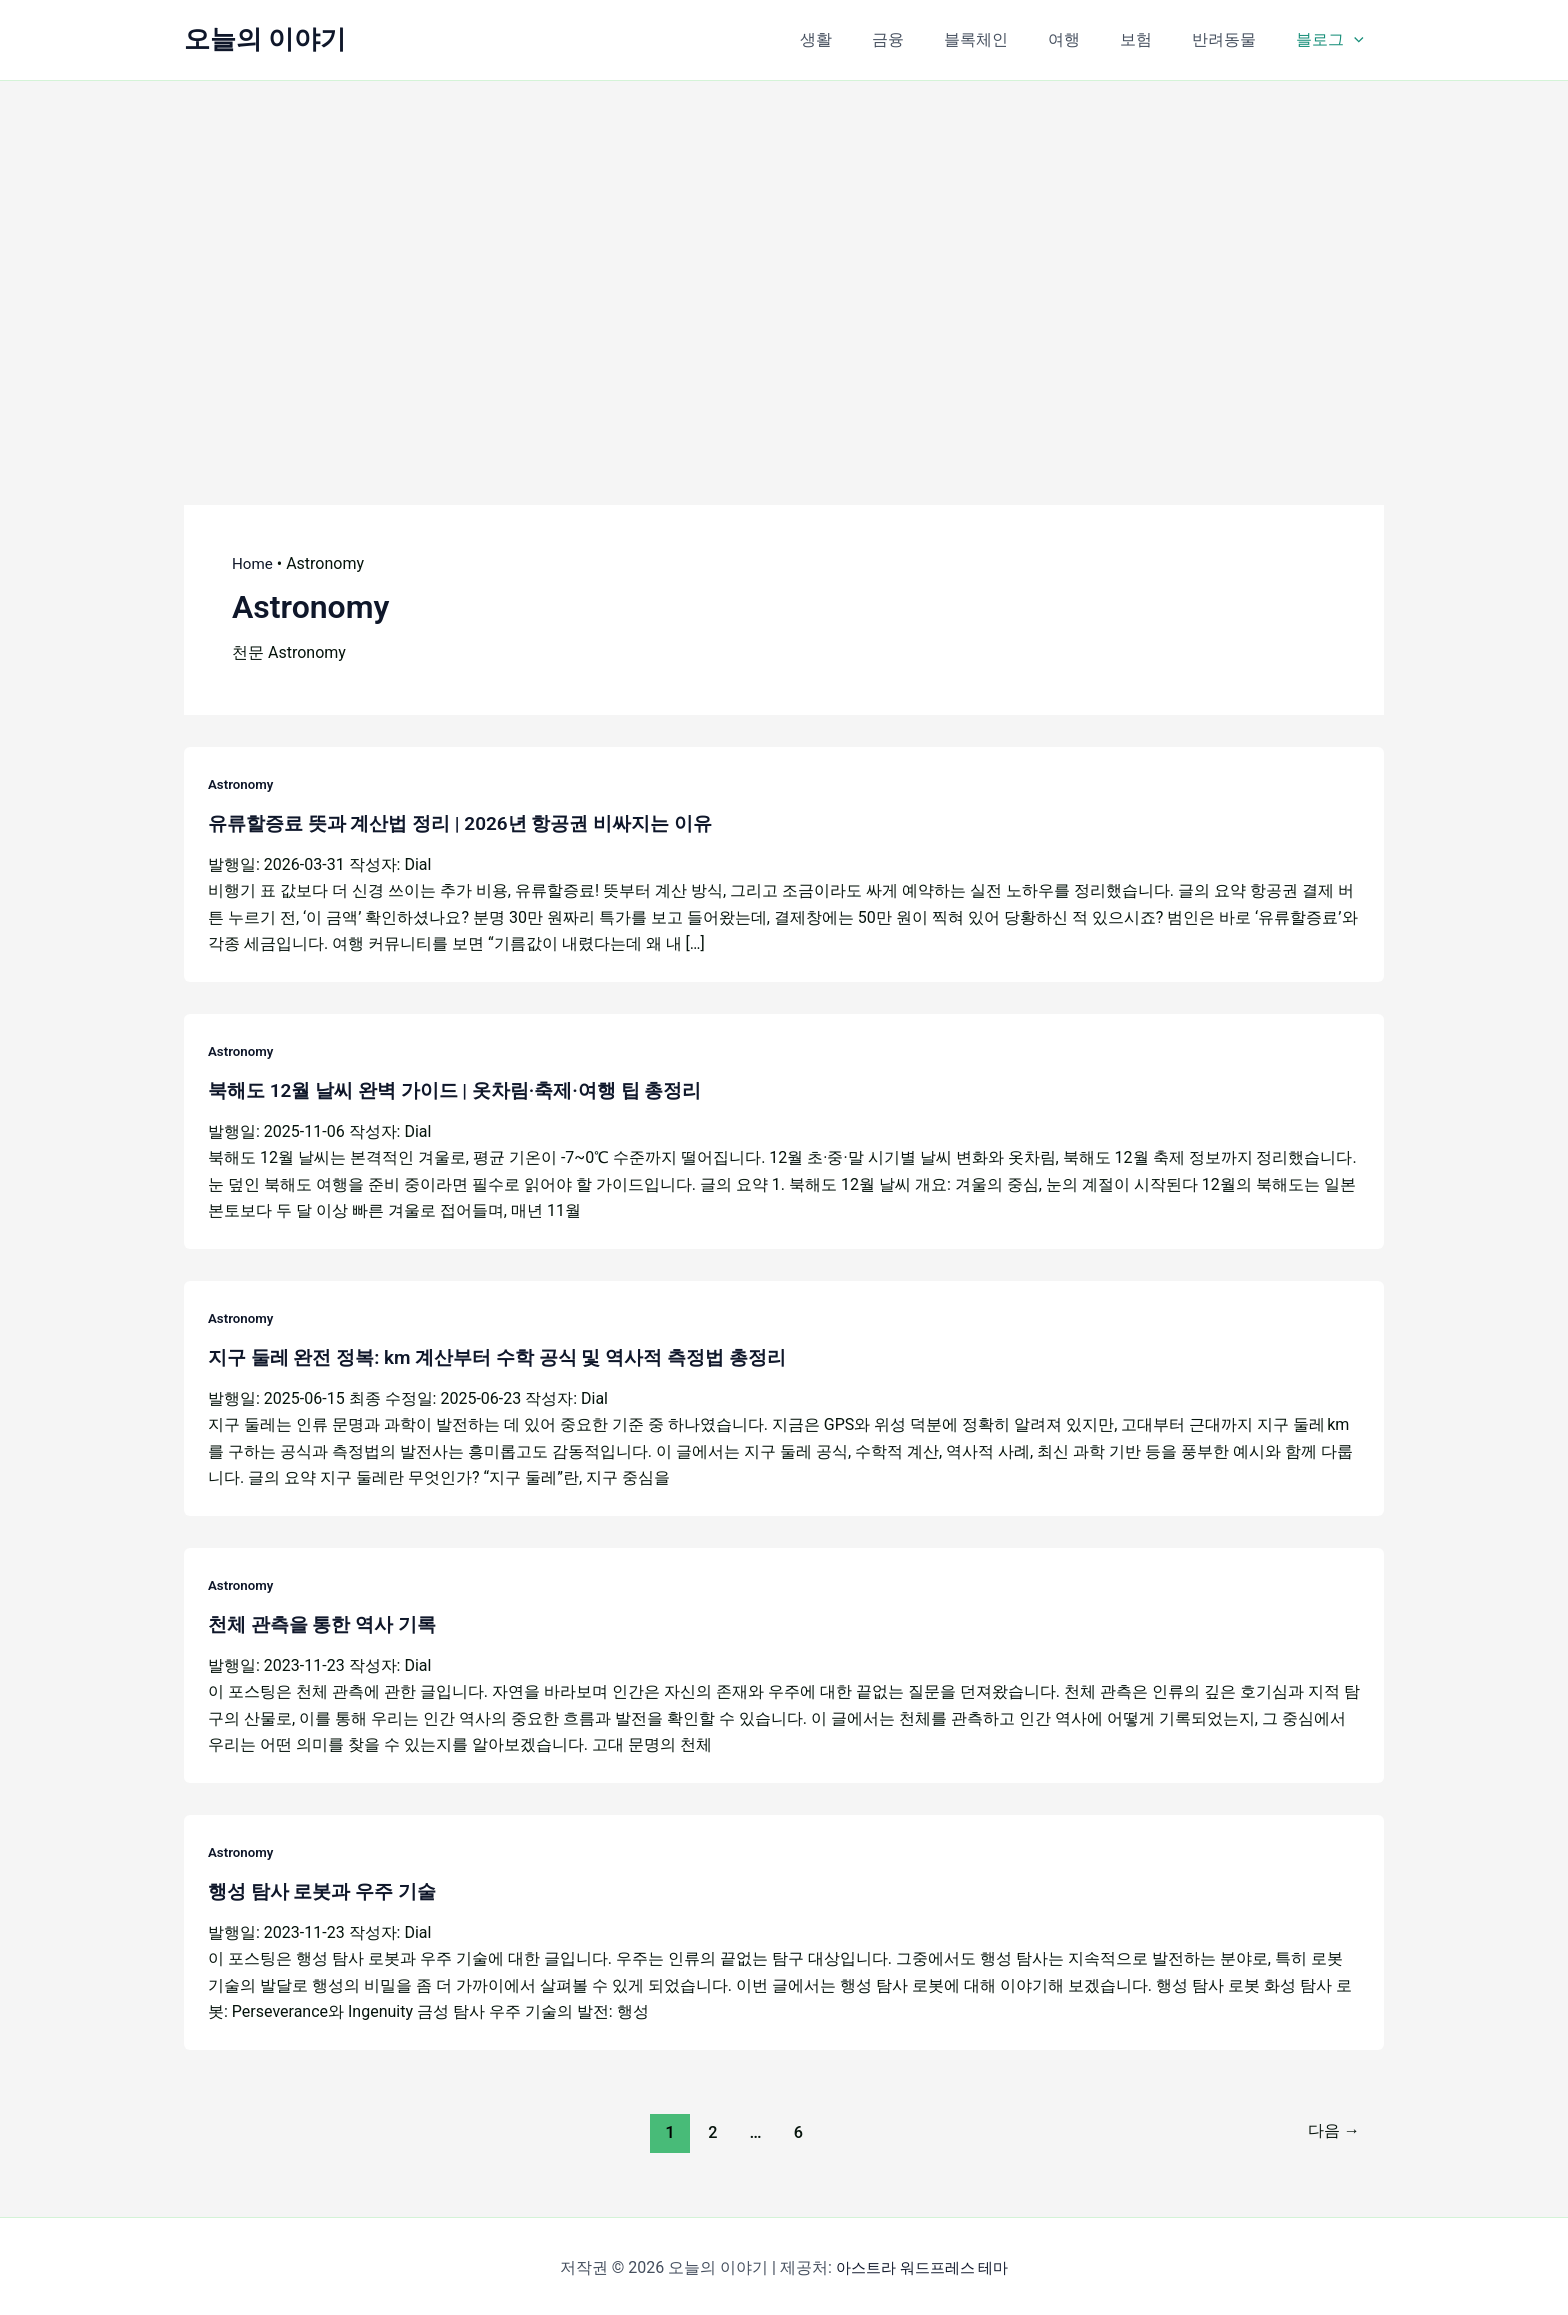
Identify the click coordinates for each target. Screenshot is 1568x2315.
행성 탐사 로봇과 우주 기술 (328, 1888)
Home (253, 563)
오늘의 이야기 (265, 39)
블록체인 (1012, 39)
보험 (1156, 39)
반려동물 (1236, 39)
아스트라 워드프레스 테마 (922, 2264)
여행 (1092, 39)
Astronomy (242, 784)
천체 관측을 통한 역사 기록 (328, 1622)
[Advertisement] (784, 261)
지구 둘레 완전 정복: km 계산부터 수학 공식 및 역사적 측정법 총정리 (512, 1355)
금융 (932, 39)
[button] (1358, 40)
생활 (868, 39)
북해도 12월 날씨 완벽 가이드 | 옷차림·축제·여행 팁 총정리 (467, 1089)
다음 (1330, 2128)
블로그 (1334, 40)
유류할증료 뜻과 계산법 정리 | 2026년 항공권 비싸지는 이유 (473, 823)
